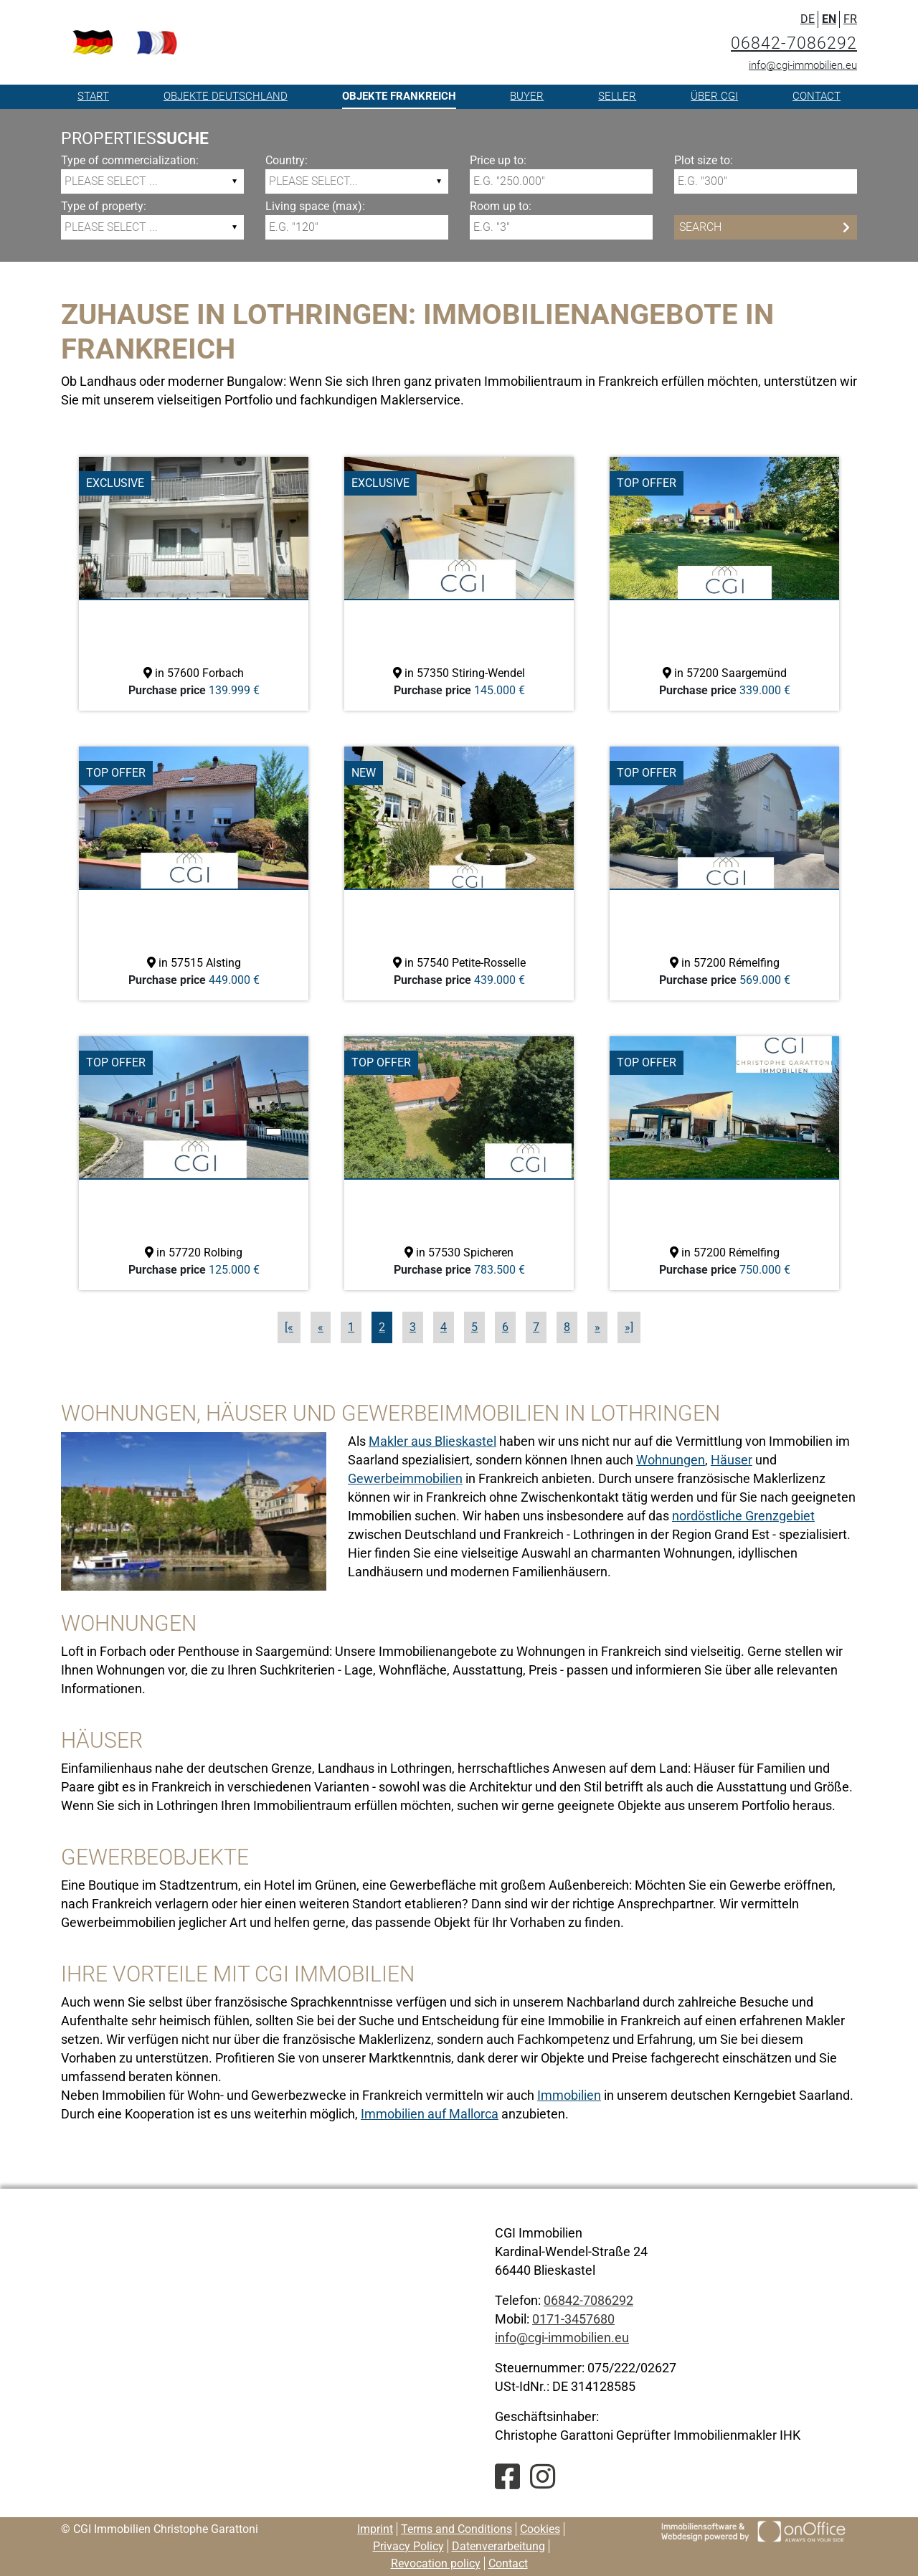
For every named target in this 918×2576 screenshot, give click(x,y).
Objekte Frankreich (399, 96)
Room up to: (500, 206)
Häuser (731, 1459)
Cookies (540, 2529)
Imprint (375, 2529)
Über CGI (714, 96)
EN (829, 19)
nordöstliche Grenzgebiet (743, 1515)
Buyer (527, 96)
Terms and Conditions (456, 2529)
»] (629, 1327)
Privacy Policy (408, 2546)
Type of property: (103, 206)
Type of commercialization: (130, 160)
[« (289, 1327)
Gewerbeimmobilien (405, 1478)
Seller (617, 96)
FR (850, 19)
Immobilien (569, 2095)
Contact (816, 96)
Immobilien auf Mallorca (429, 2113)
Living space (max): (315, 206)
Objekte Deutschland (226, 96)
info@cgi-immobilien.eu (803, 65)
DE (807, 19)
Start (93, 96)
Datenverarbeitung (498, 2546)
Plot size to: (703, 160)
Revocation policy (436, 2563)
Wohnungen (670, 1459)
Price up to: (498, 160)
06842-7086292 (794, 43)
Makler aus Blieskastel (432, 1441)
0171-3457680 (573, 2318)
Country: (286, 160)
